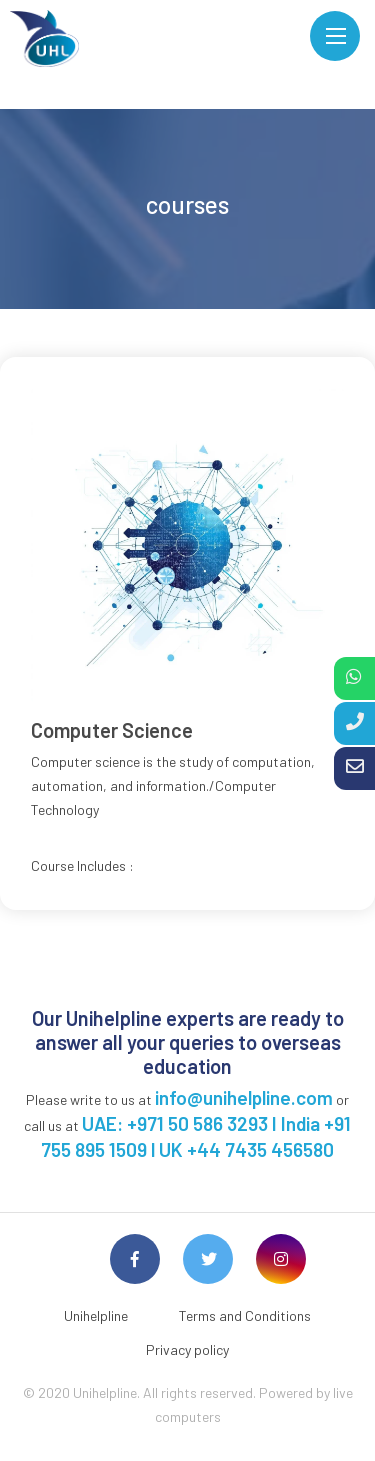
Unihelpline (96, 1315)
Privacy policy (187, 1349)
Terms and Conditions (245, 1315)
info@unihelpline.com (244, 1097)
